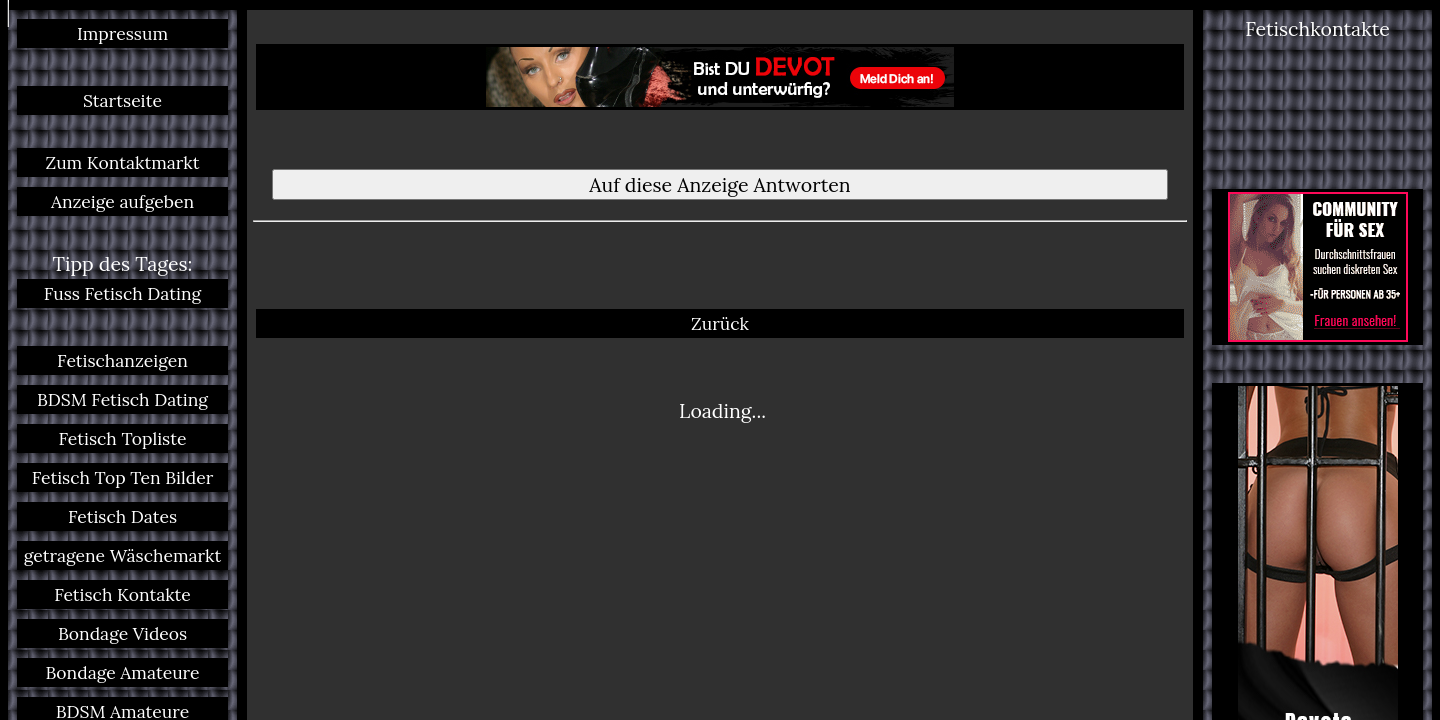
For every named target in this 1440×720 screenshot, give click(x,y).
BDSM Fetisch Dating (122, 399)
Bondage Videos (122, 633)
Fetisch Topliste (123, 438)
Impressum (122, 33)
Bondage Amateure (122, 672)
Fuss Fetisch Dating (122, 293)
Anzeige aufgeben (122, 201)
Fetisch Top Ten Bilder (123, 477)
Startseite (122, 100)
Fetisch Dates (122, 516)
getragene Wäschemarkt (123, 555)
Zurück (720, 263)
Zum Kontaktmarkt (122, 162)
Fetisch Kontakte (122, 594)
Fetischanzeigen (122, 360)
